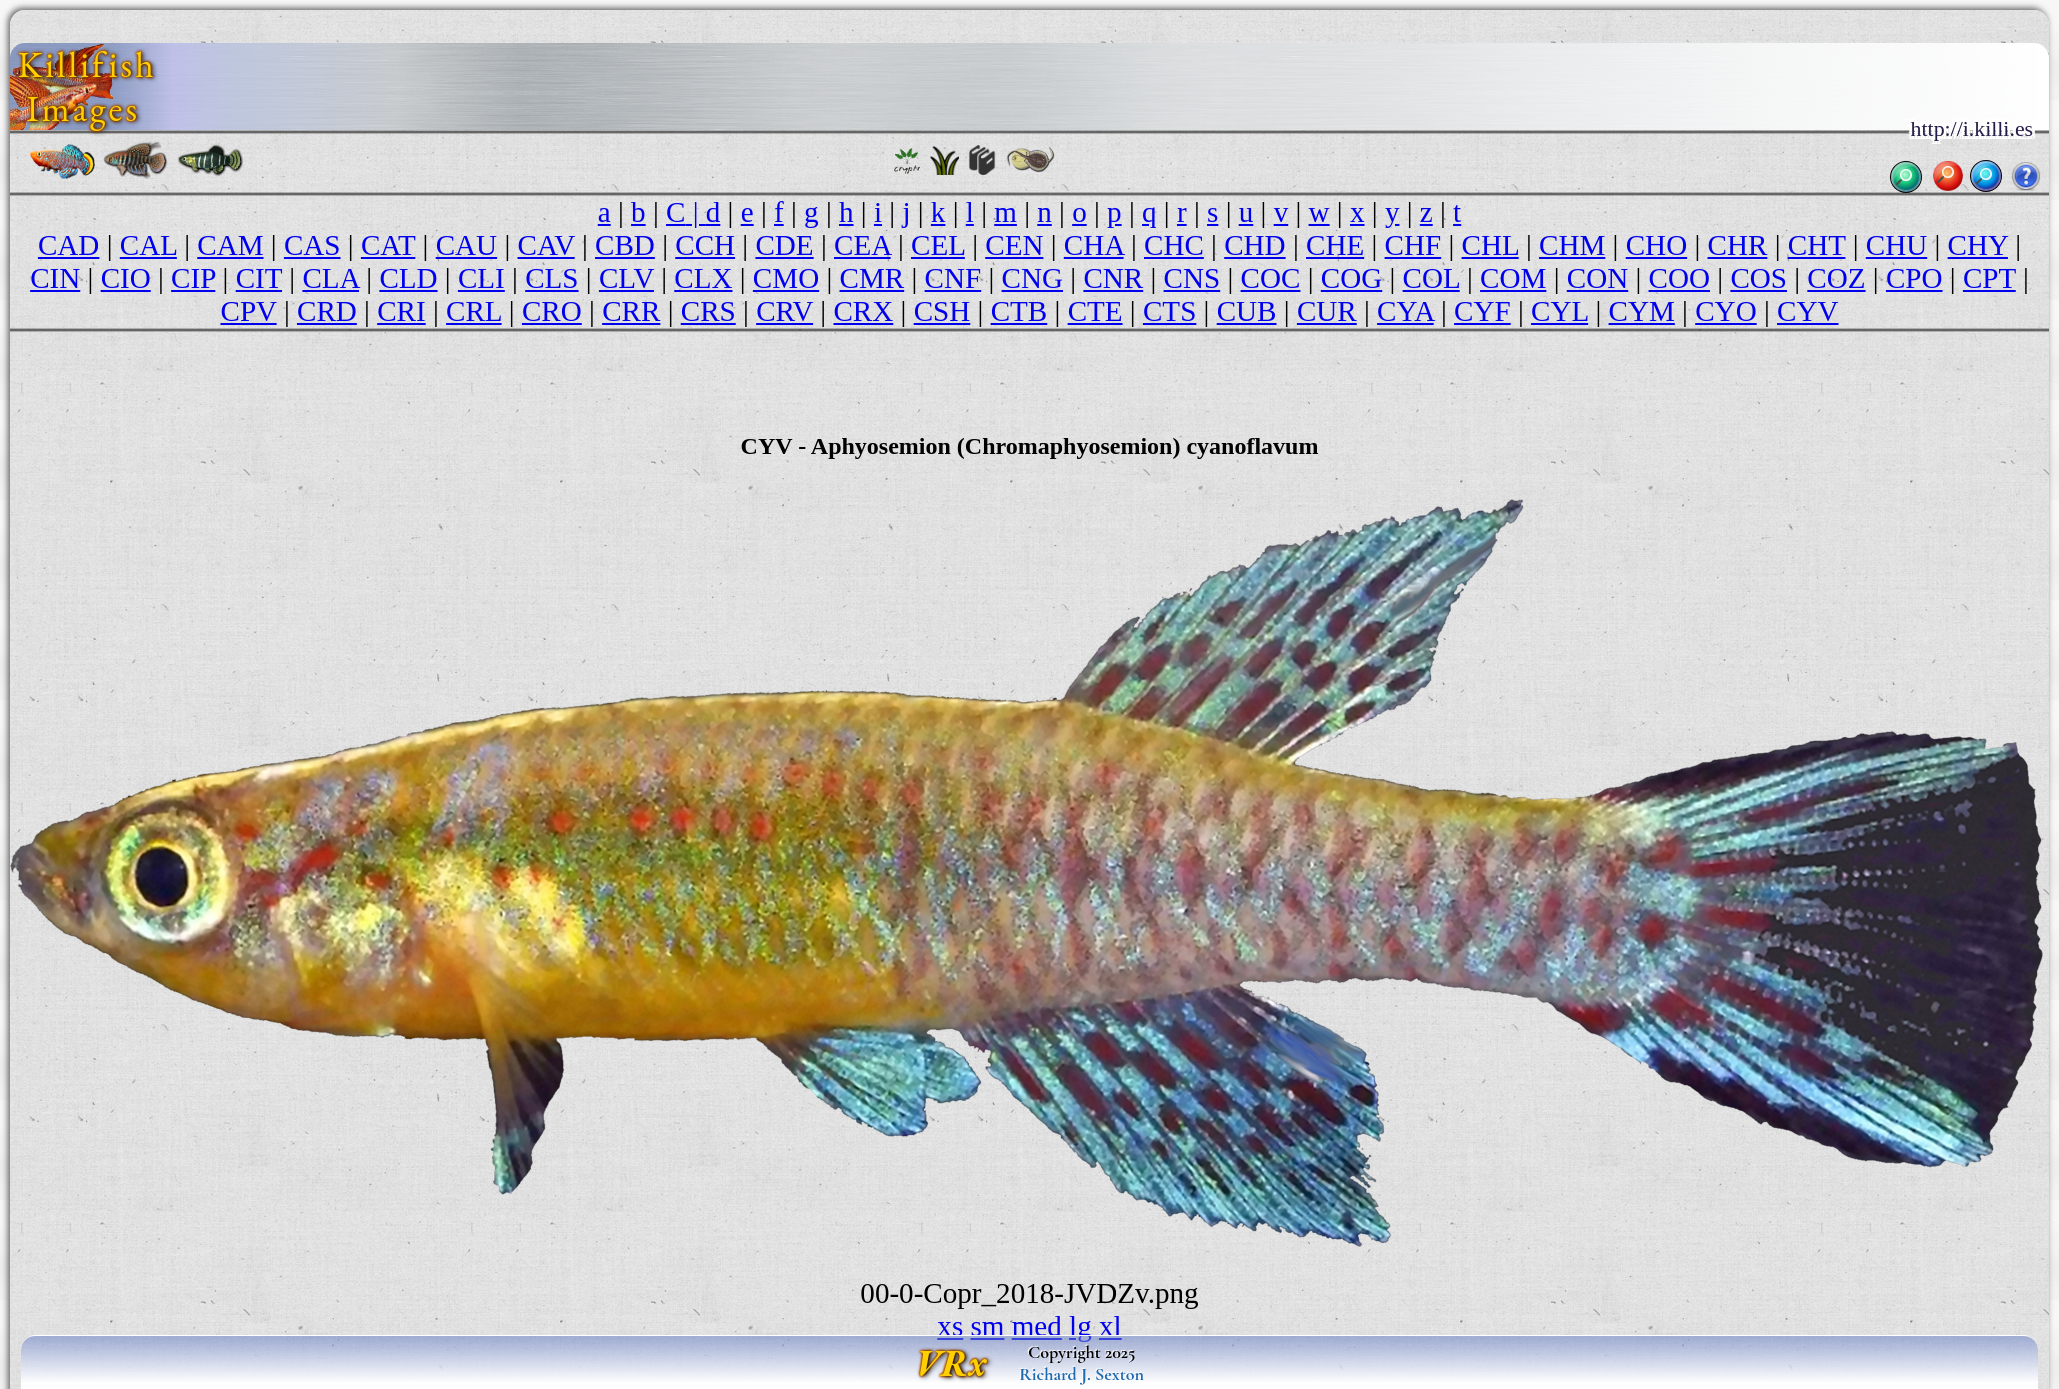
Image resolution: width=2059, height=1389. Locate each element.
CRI (401, 311)
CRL (474, 311)
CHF (1413, 245)
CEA (862, 245)
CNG (1032, 278)
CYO (1725, 311)
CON (1597, 278)
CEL (938, 245)
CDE (784, 245)
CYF (1482, 311)
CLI (481, 278)
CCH (705, 245)
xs (950, 1326)
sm (987, 1326)
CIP (193, 278)
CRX (863, 311)
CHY (1978, 245)
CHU (1896, 245)
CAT (388, 245)
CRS (708, 311)
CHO (1656, 245)
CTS (1169, 311)
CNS (1192, 278)
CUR (1327, 311)
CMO (786, 278)
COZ (1836, 278)
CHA (1094, 245)
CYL (1559, 311)
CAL (148, 245)
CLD (408, 278)
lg (1080, 1326)
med (1037, 1326)
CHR (1738, 245)
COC (1271, 278)
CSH (942, 311)
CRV (784, 311)
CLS (551, 278)
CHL (1490, 245)
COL (1431, 278)
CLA (330, 278)
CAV (546, 245)
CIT (259, 278)
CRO (552, 311)
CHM (1572, 245)
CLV (626, 278)
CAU (466, 245)
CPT (1989, 278)
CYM (1642, 311)
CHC (1174, 245)
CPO (1914, 278)
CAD (68, 245)
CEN (1014, 245)
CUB (1247, 311)
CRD (327, 311)
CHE (1335, 245)
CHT (1817, 245)
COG (1351, 278)
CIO (126, 278)
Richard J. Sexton (1081, 1374)
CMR (872, 278)
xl (1110, 1326)
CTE (1095, 311)
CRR (631, 311)
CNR (1113, 278)
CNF (953, 278)
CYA (1405, 311)
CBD (625, 245)
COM (1513, 278)
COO (1679, 278)
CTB (1019, 311)
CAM (230, 245)
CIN (55, 278)
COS (1758, 278)
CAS (312, 245)
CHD (1254, 245)
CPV (249, 311)
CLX (703, 278)
